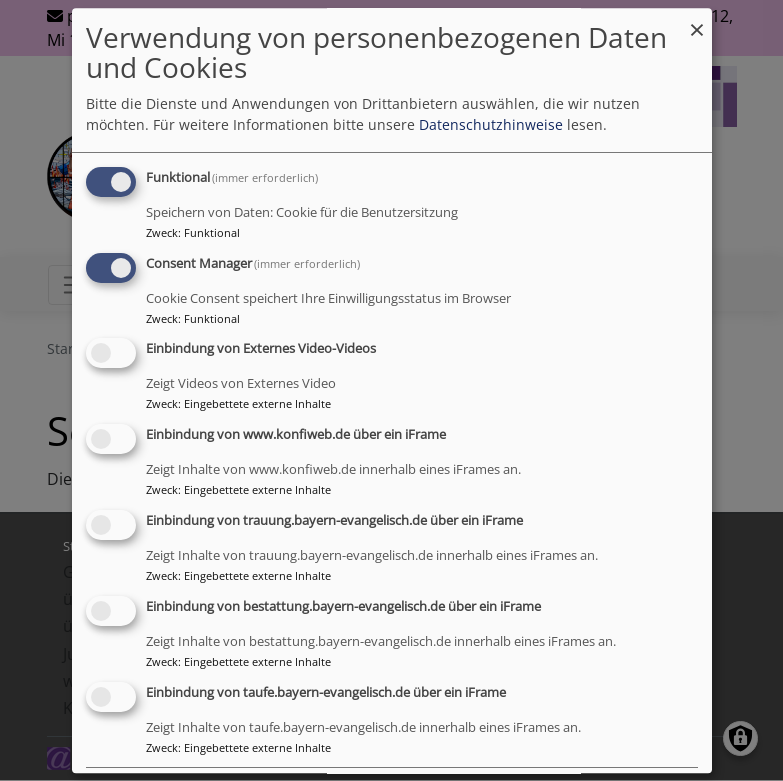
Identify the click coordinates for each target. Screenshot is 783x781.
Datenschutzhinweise (491, 124)
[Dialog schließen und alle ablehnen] (697, 20)
